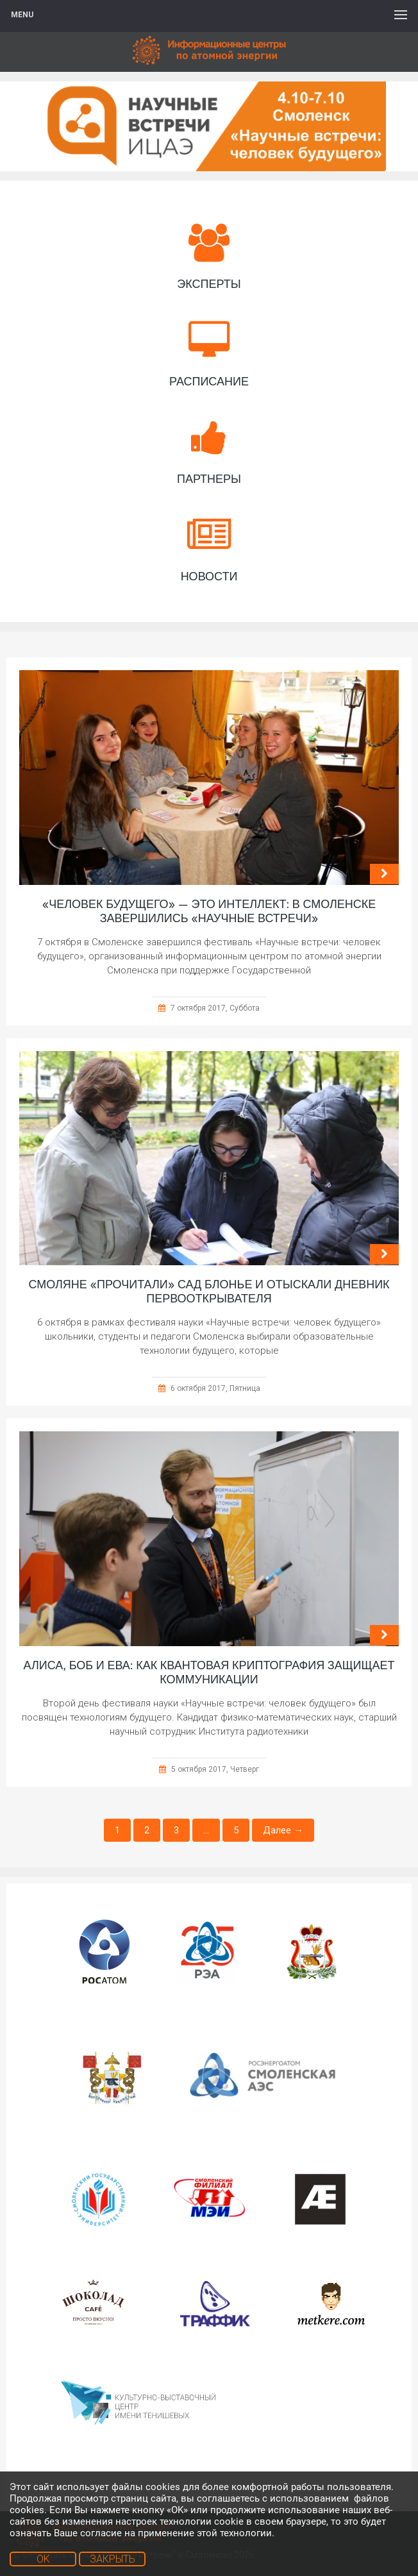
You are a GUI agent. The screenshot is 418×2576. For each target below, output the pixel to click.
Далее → (283, 1830)
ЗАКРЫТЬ (112, 2559)
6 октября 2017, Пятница (215, 1388)
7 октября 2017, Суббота (215, 1008)
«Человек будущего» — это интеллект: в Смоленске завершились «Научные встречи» (209, 911)
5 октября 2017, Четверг (215, 1769)
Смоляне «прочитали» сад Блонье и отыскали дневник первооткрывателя (208, 1291)
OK (43, 2559)
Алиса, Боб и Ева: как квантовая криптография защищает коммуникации (209, 1672)
